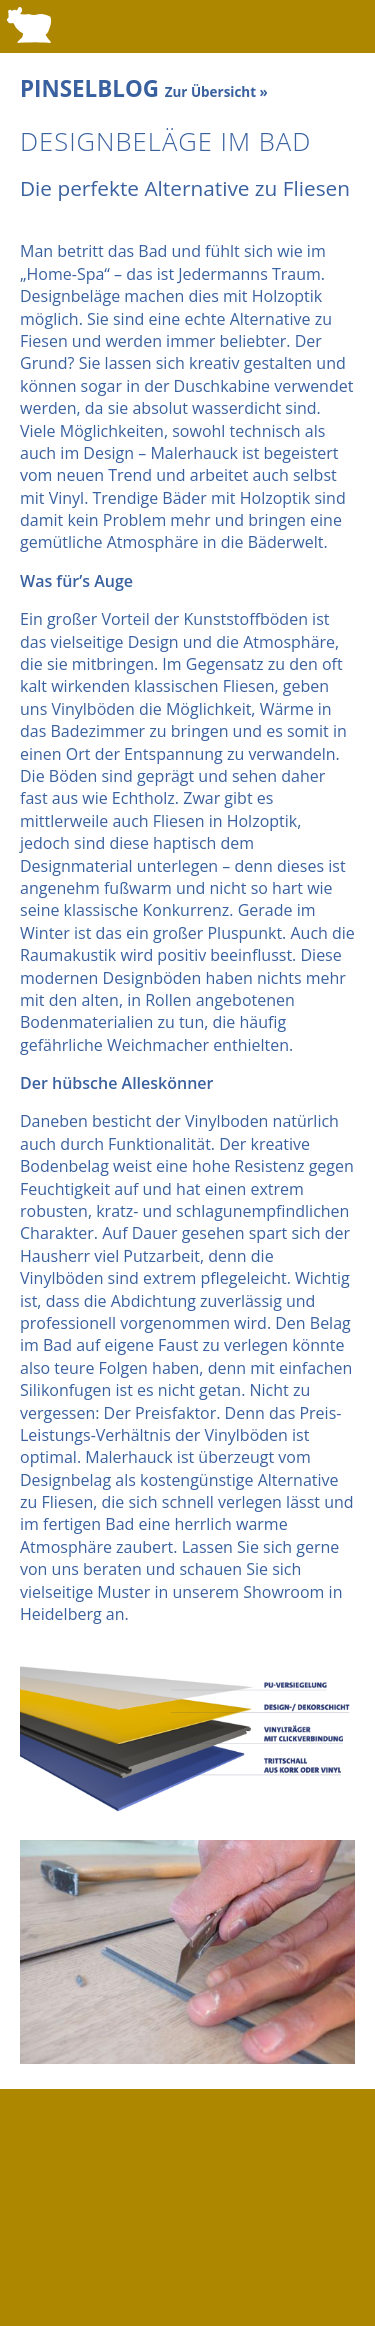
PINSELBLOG (144, 88)
